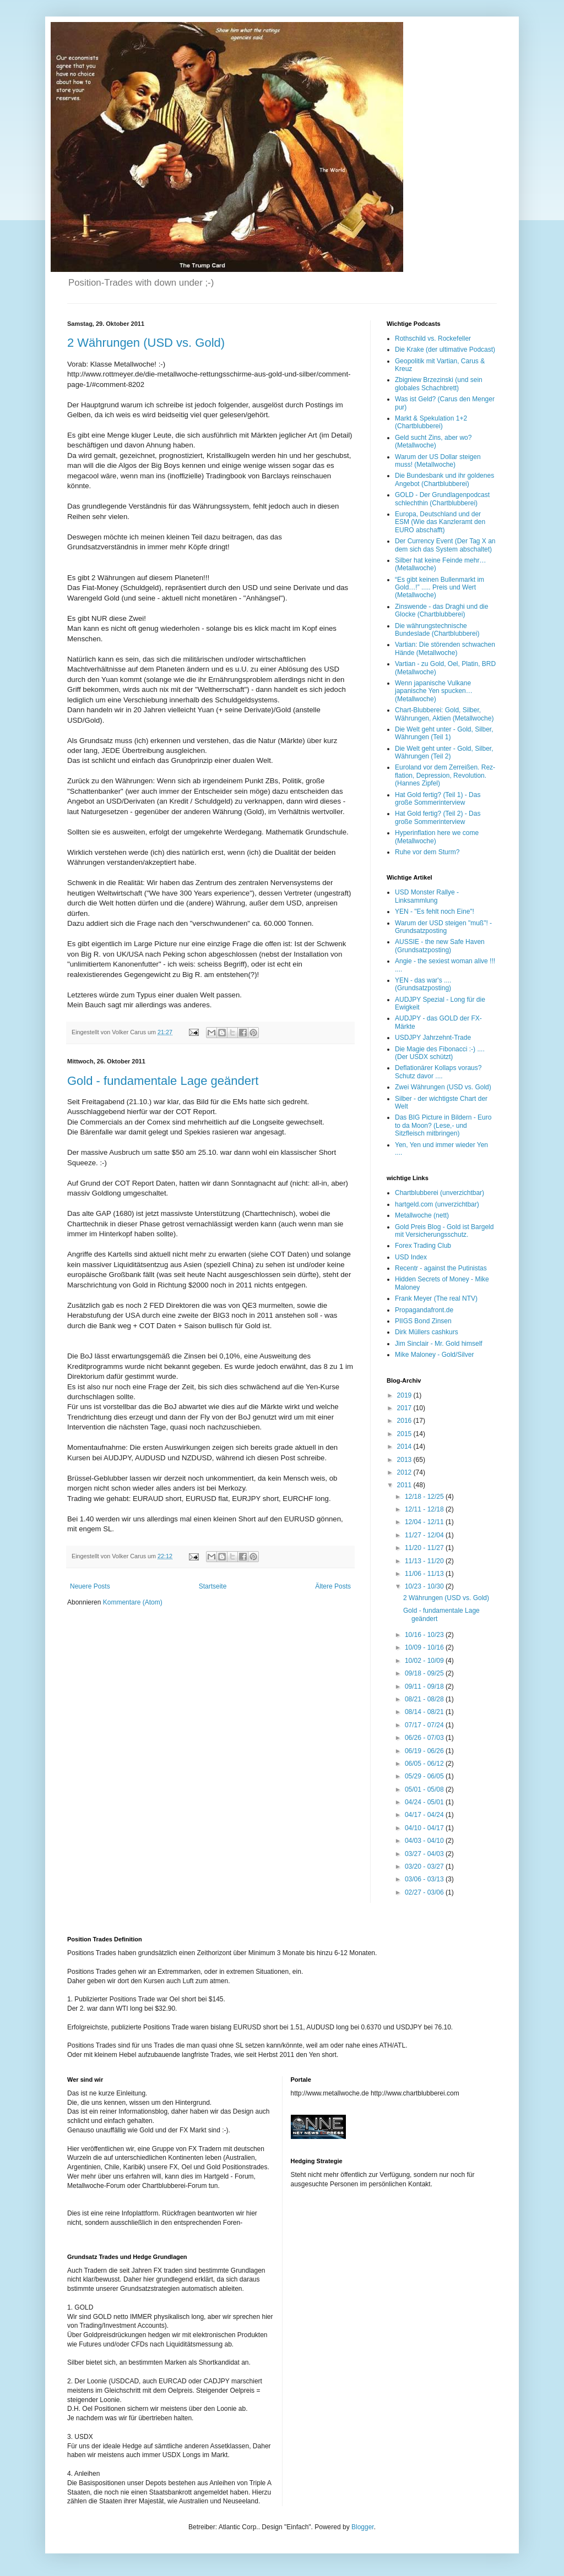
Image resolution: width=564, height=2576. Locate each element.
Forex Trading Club (423, 1245)
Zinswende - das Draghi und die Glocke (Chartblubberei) (441, 610)
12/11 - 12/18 (425, 1509)
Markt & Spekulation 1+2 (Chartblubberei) (431, 422)
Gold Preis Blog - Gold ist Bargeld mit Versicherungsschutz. (444, 1230)
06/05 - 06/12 (425, 1763)
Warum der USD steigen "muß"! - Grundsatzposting (443, 927)
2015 (405, 1434)
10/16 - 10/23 (425, 1635)
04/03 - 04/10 (425, 1840)
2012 (405, 1472)
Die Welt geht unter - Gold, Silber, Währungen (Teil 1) (444, 733)
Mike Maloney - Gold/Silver (434, 1354)
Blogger (362, 2527)
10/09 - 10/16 (425, 1647)
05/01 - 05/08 (425, 1789)
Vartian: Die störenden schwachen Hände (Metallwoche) (445, 648)
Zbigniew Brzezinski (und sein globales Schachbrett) (438, 383)
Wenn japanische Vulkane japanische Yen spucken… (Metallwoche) (434, 691)
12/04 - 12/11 (425, 1522)
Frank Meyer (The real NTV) (436, 1298)
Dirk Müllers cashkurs (426, 1332)
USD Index (411, 1257)
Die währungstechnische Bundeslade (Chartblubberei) (437, 629)
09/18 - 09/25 (425, 1673)
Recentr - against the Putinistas (441, 1268)
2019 (405, 1395)
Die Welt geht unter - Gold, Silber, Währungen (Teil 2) (444, 752)
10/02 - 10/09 (425, 1660)
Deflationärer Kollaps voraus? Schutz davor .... (438, 1071)
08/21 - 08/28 (425, 1699)
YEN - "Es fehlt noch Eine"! (434, 911)
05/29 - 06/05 (425, 1776)
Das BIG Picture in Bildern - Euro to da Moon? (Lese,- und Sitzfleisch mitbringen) (443, 1125)
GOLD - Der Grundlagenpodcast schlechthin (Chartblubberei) (442, 498)
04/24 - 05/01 (425, 1802)
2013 (405, 1460)
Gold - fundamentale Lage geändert (162, 1081)
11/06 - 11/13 (425, 1574)
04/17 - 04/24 (425, 1815)
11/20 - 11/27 (425, 1548)
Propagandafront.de (424, 1310)
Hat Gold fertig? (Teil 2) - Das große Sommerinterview (437, 817)
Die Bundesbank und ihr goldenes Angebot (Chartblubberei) (444, 479)
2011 (405, 1485)
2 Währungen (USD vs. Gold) (146, 343)
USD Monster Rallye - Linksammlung (427, 896)
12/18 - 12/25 (425, 1496)
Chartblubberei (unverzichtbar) (439, 1193)
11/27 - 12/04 (425, 1535)
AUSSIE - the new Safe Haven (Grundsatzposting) (440, 945)
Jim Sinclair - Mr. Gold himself (438, 1343)
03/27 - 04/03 (425, 1854)
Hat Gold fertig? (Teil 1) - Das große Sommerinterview (437, 798)
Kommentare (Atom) (132, 1602)
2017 (405, 1408)
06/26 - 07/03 (425, 1738)
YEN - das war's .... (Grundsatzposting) (423, 984)
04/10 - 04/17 (425, 1828)
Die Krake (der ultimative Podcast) (445, 349)
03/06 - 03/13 (425, 1879)
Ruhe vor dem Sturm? (427, 852)
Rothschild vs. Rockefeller (433, 338)
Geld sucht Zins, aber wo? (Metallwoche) (433, 441)
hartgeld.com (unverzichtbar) (437, 1204)
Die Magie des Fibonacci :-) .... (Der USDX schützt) (440, 1053)
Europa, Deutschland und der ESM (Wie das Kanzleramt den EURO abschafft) (440, 522)
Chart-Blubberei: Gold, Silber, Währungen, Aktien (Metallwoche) (444, 714)
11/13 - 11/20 (425, 1561)
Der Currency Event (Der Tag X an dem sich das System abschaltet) (445, 545)
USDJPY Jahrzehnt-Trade (433, 1037)
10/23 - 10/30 (425, 1586)
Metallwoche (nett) (422, 1215)
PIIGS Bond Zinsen (423, 1321)
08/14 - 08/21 (425, 1712)
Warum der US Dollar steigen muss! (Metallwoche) (438, 460)
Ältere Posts (333, 1586)
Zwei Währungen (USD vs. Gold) (443, 1087)
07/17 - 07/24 (425, 1725)
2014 (405, 1446)
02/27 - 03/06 (425, 1892)
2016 (405, 1421)
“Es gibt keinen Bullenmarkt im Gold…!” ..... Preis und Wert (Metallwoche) (439, 587)
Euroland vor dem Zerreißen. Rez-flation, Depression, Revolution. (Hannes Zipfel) (445, 775)
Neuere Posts (90, 1586)
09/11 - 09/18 (425, 1686)
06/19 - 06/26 (425, 1751)
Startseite (213, 1586)
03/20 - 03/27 (425, 1866)
